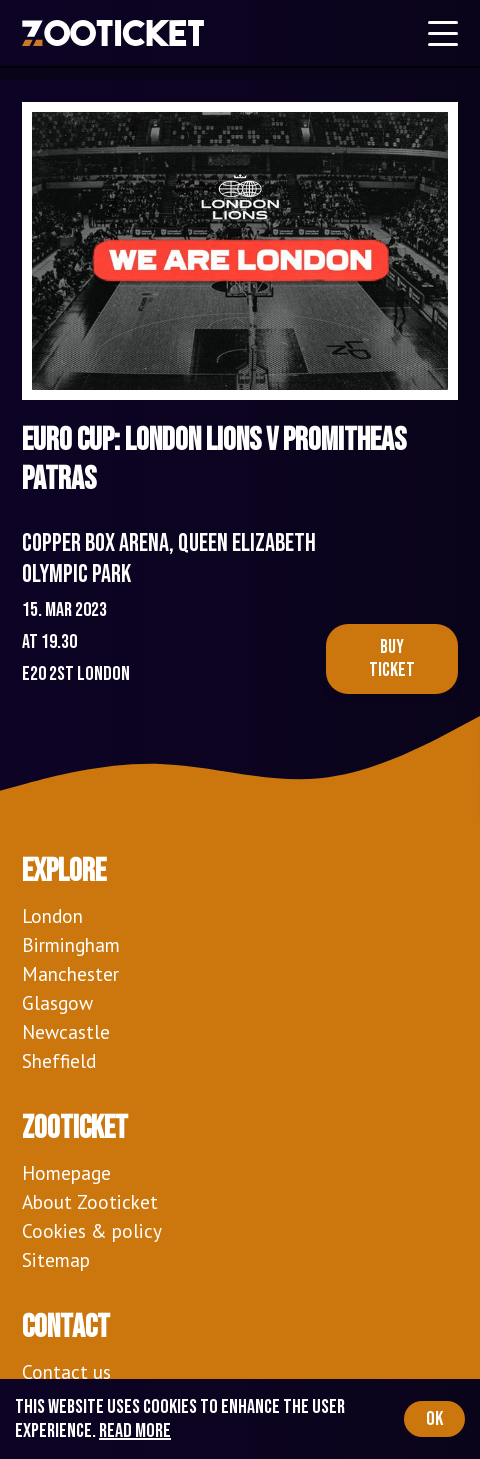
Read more (135, 1431)
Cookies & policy (92, 1230)
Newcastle (66, 1031)
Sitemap (56, 1259)
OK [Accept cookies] (434, 1419)
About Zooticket (90, 1201)
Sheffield (59, 1060)
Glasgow (57, 1002)
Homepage (66, 1172)
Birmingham (71, 944)
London (52, 915)
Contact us (66, 1371)
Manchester (70, 973)
